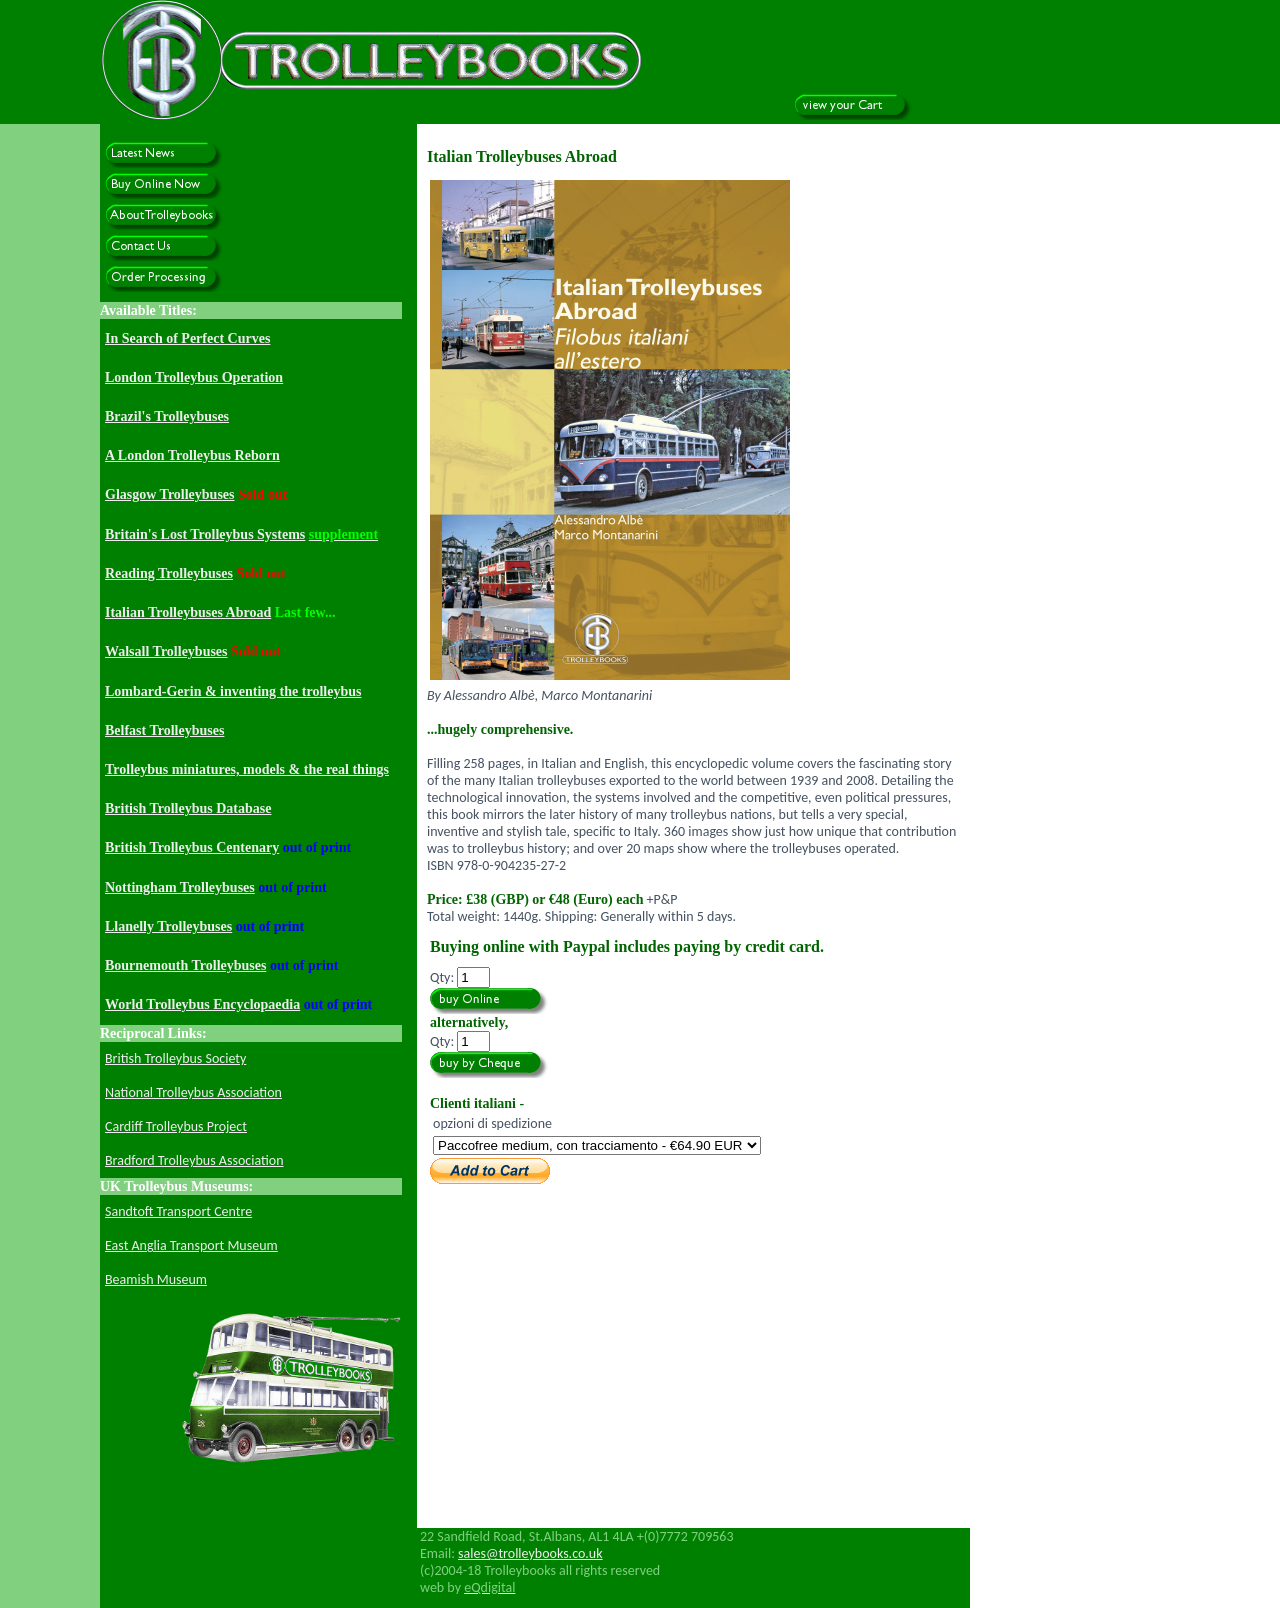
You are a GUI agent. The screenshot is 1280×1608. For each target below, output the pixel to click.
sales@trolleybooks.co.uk (530, 1553)
